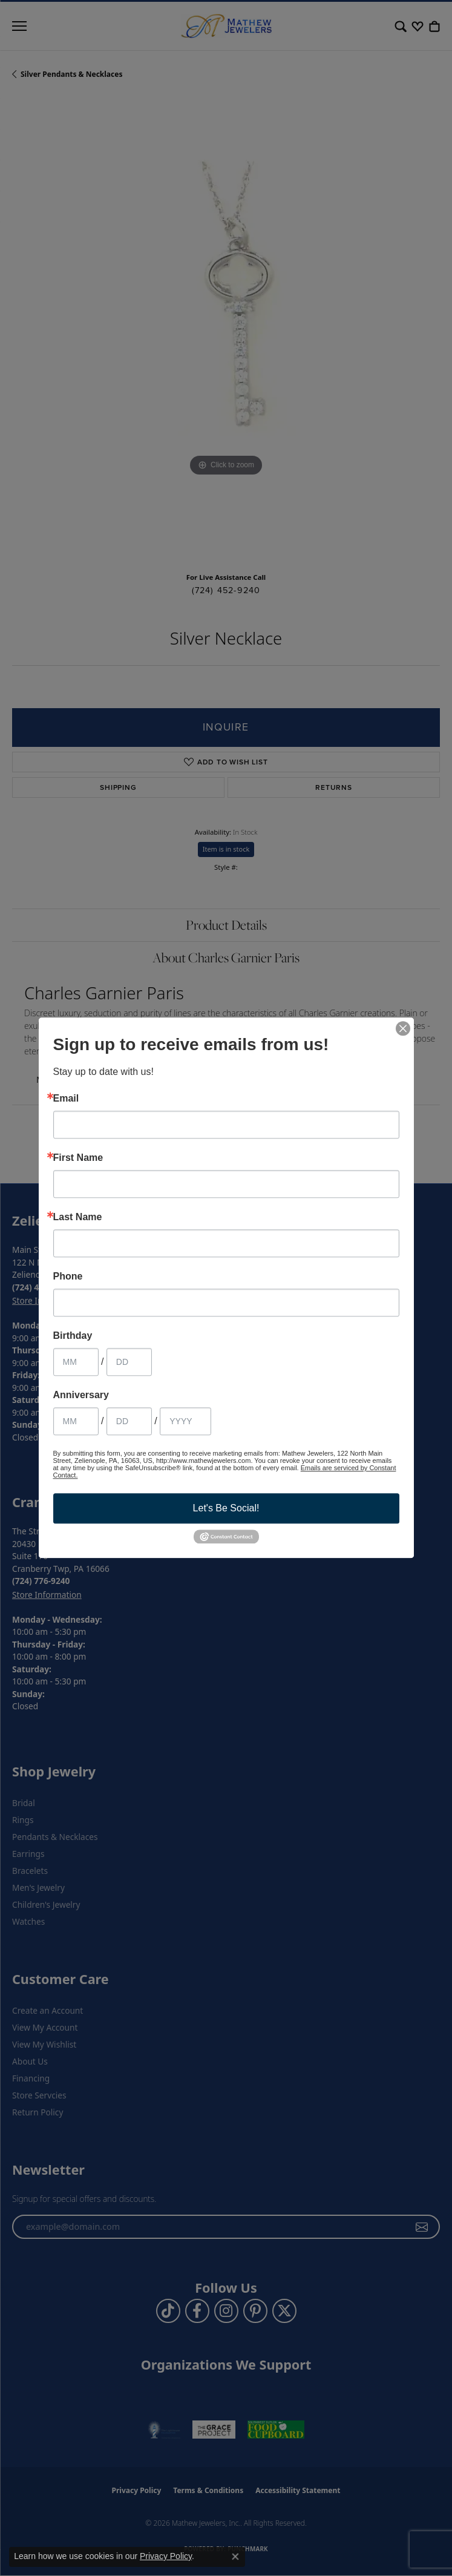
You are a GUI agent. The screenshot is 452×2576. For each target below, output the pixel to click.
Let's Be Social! (226, 1508)
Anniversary (81, 1395)
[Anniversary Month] (76, 1421)
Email (66, 1098)
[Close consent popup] (235, 2556)
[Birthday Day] (129, 1362)
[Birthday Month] (76, 1362)
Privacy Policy (166, 2556)
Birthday (73, 1336)
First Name (78, 1158)
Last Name (77, 1217)
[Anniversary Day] (129, 1421)
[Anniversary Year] (185, 1421)
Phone (68, 1276)
